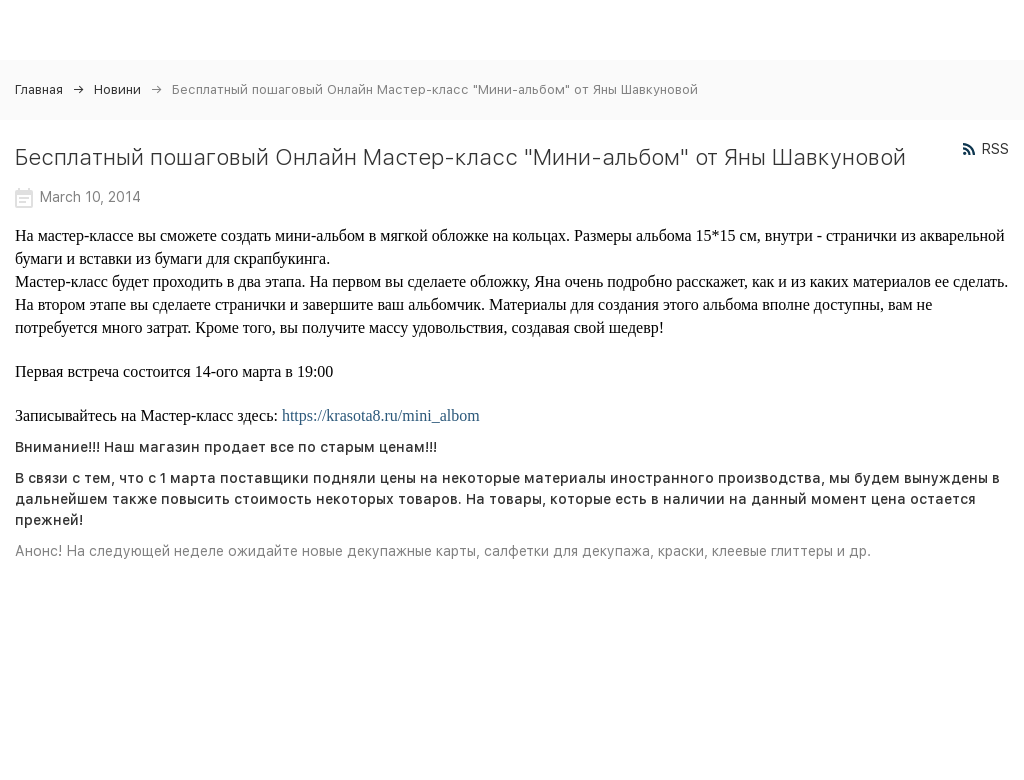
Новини (117, 89)
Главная (39, 89)
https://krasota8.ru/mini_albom (381, 415)
